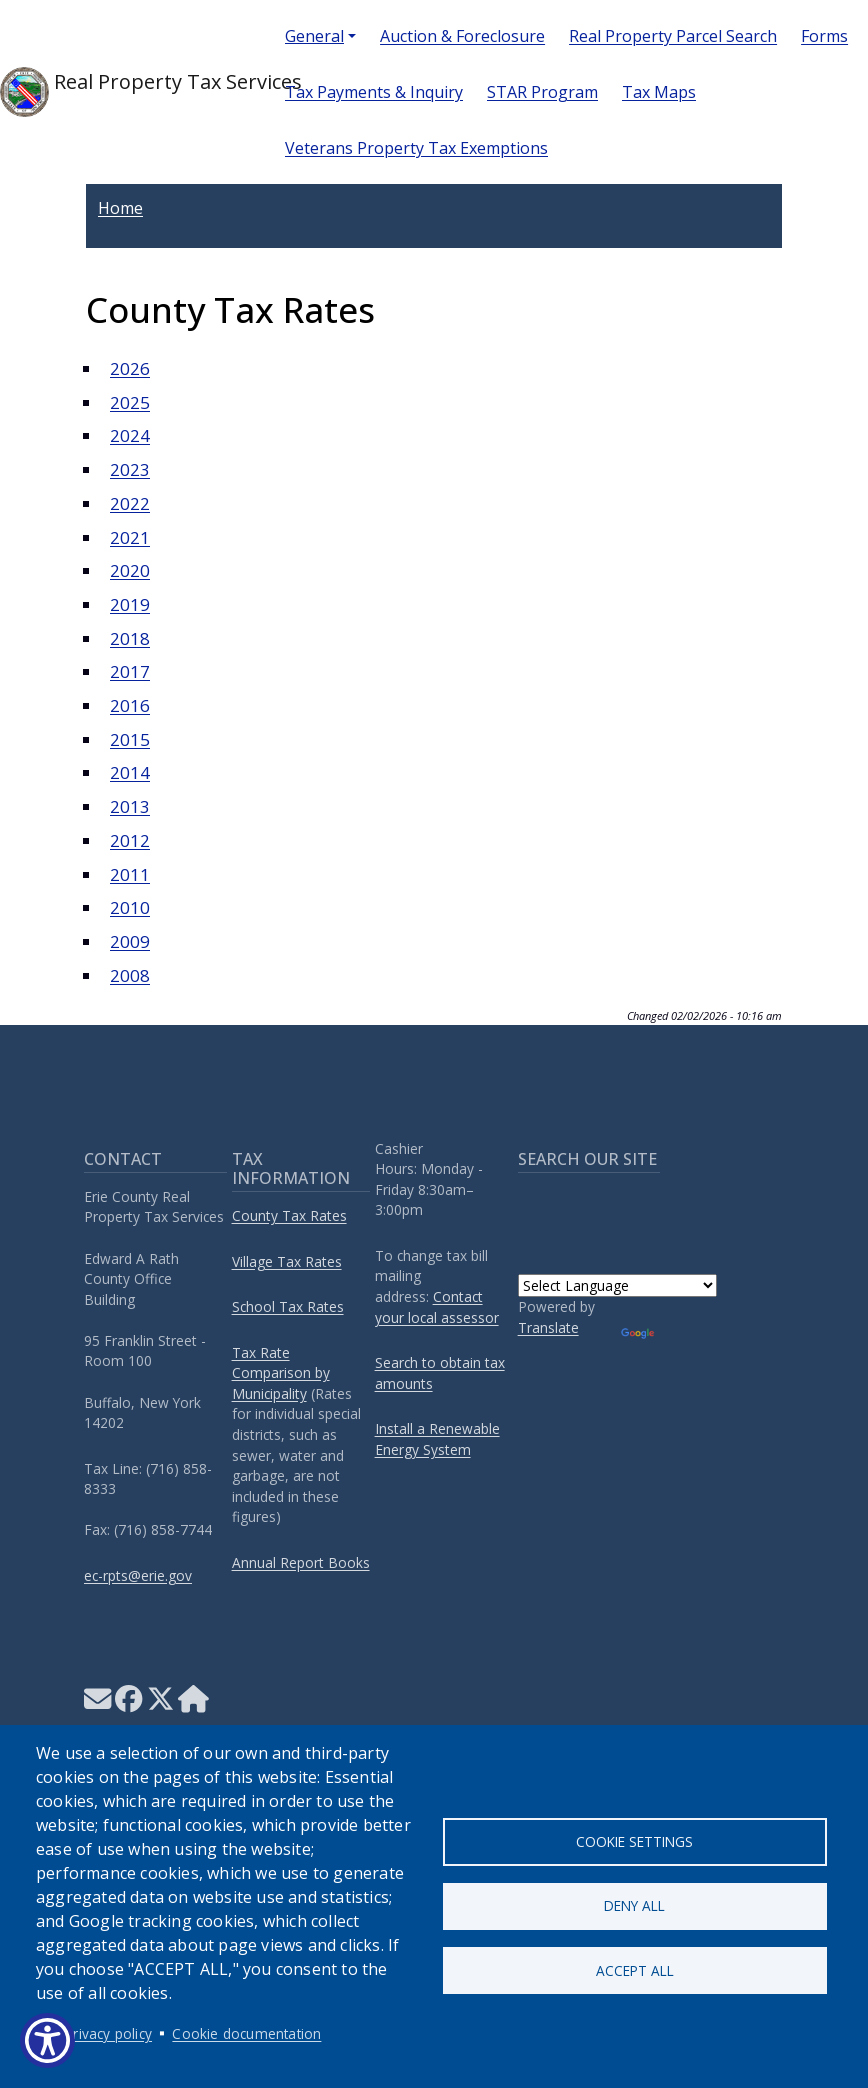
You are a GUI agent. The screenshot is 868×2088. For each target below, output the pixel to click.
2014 (130, 772)
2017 (130, 671)
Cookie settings (634, 1840)
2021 (130, 537)
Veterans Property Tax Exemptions (416, 148)
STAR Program (542, 92)
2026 (130, 368)
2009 (130, 941)
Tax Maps (659, 92)
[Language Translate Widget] (617, 1285)
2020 (130, 570)
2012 (130, 840)
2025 (130, 402)
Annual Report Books (301, 1562)
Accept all (635, 1970)
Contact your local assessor (437, 1307)
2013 (130, 806)
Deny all (634, 1905)
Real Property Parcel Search (673, 36)
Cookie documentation (246, 2033)
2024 (130, 435)
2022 (130, 503)
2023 (130, 469)
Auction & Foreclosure (462, 36)
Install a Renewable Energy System (437, 1439)
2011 (130, 874)
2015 (130, 739)
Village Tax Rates (287, 1261)
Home (120, 208)
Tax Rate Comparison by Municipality (281, 1373)
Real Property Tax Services (126, 92)
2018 (130, 638)
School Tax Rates (288, 1306)
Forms (824, 36)
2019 (130, 604)
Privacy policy (108, 2033)
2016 (130, 705)
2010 (130, 907)
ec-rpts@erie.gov (138, 1575)
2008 (130, 975)
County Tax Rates (289, 1215)
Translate (548, 1327)
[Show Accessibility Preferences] (47, 2040)
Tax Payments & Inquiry (374, 92)
